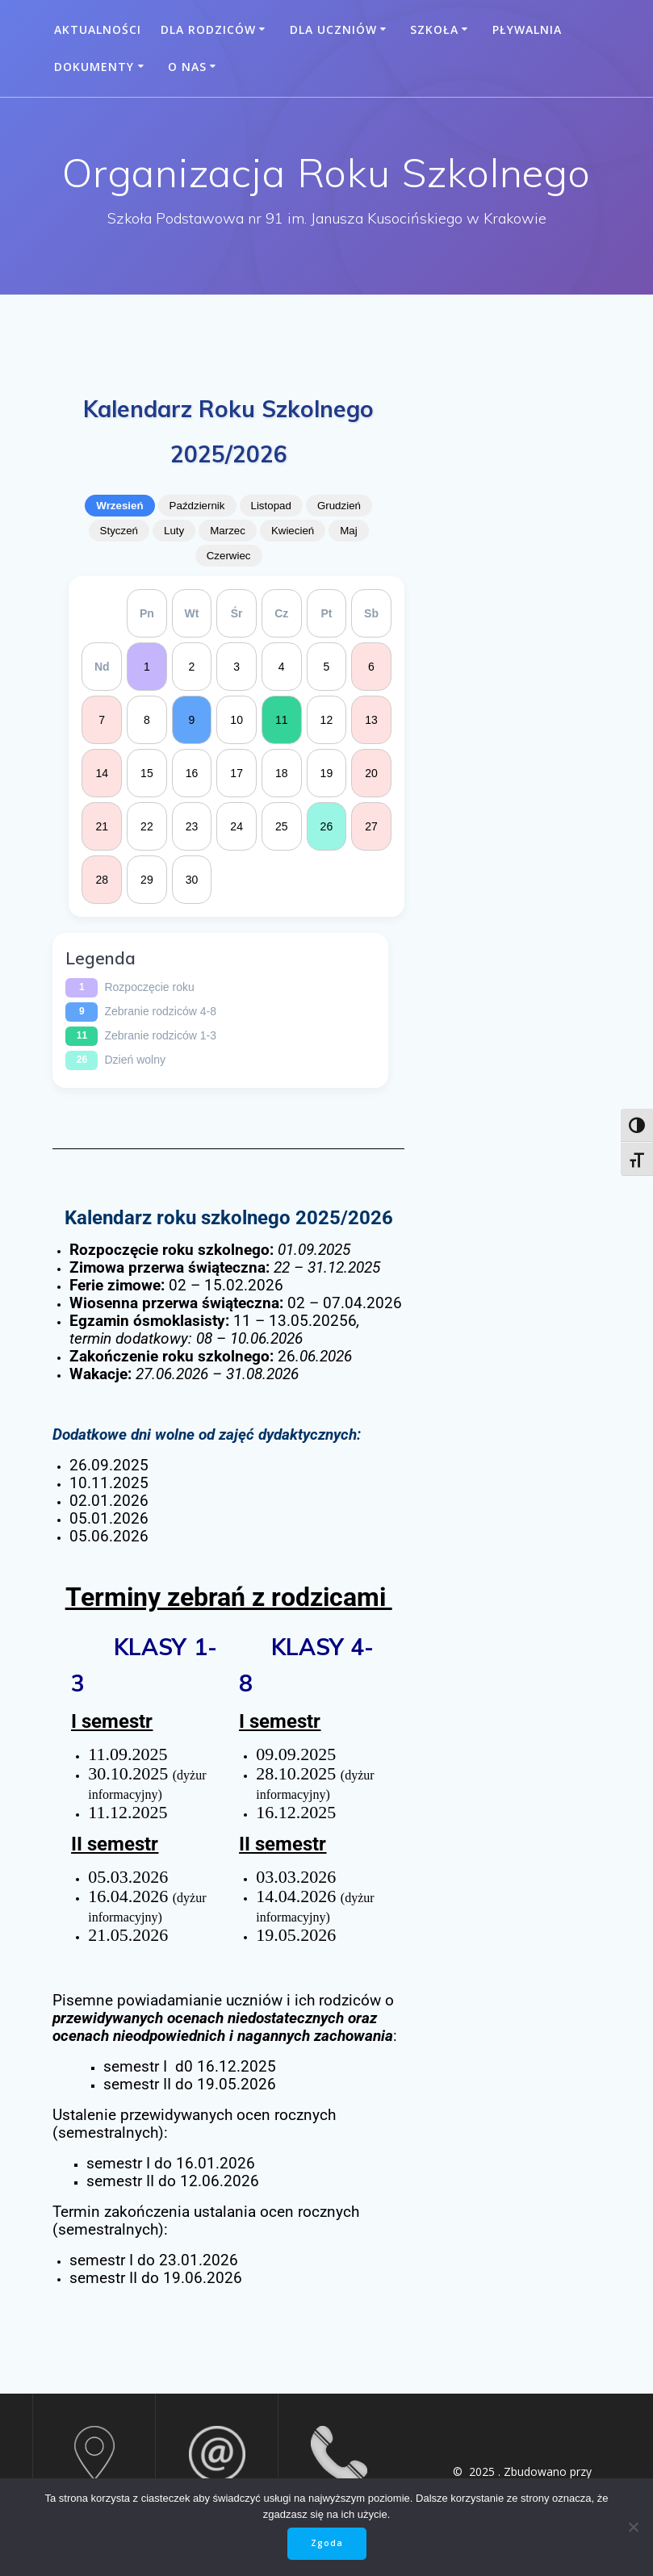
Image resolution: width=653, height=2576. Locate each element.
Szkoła (434, 29)
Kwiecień (292, 531)
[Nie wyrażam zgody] (633, 2527)
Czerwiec (229, 556)
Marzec (227, 531)
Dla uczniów (333, 29)
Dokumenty (94, 66)
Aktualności (97, 29)
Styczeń (119, 531)
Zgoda (327, 2543)
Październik (197, 506)
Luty (174, 531)
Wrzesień (119, 506)
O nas (187, 66)
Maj (348, 531)
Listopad (271, 506)
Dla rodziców (208, 29)
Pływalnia (527, 29)
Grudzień (339, 506)
